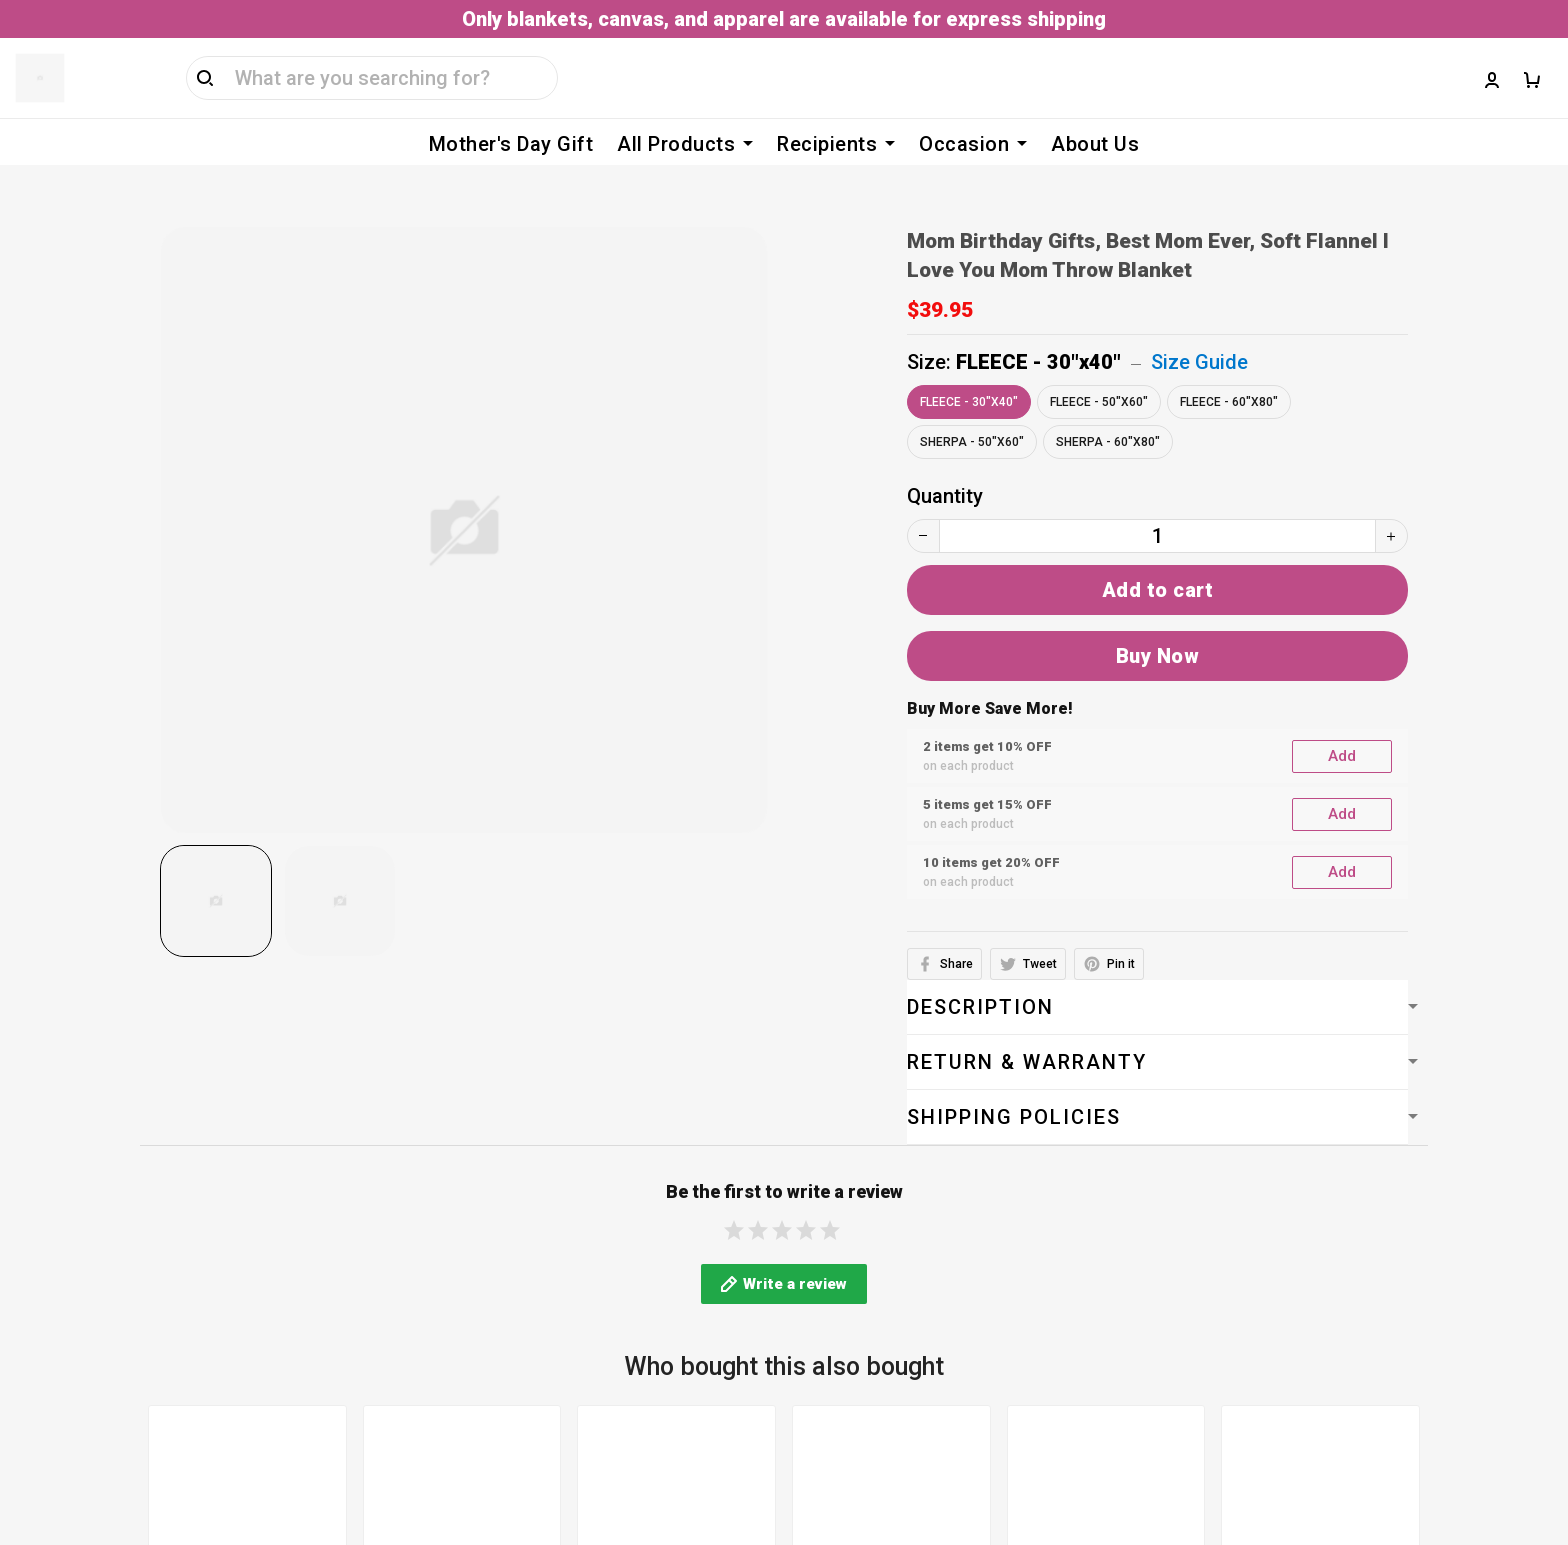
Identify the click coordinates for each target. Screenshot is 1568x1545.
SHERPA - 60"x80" (1108, 412)
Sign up (1500, 1254)
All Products (685, 144)
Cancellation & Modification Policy (694, 1327)
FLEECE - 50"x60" (1099, 372)
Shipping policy (607, 1287)
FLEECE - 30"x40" (1038, 332)
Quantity (945, 466)
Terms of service (616, 1167)
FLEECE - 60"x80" (1229, 372)
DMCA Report (1062, 1453)
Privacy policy (601, 1247)
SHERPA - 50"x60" (972, 412)
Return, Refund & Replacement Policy (706, 1367)
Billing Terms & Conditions (659, 1207)
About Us (1095, 144)
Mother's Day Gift (511, 144)
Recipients (836, 144)
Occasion (973, 144)
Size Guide (1199, 332)
